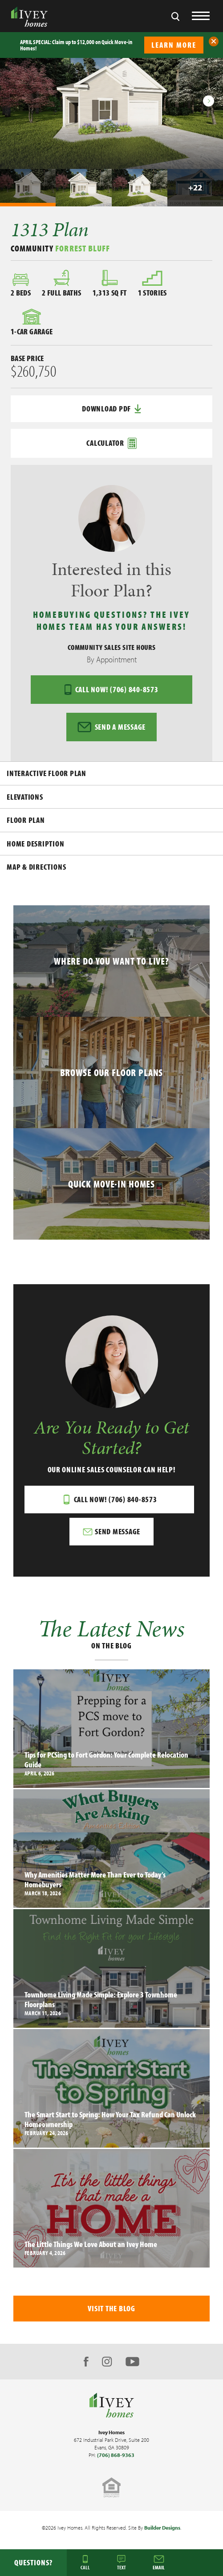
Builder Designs (162, 2527)
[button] (214, 41)
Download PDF (111, 408)
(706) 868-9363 (115, 2455)
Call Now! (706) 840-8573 (111, 689)
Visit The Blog (111, 2308)
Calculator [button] (111, 443)
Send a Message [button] (111, 727)
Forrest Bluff (82, 248)
